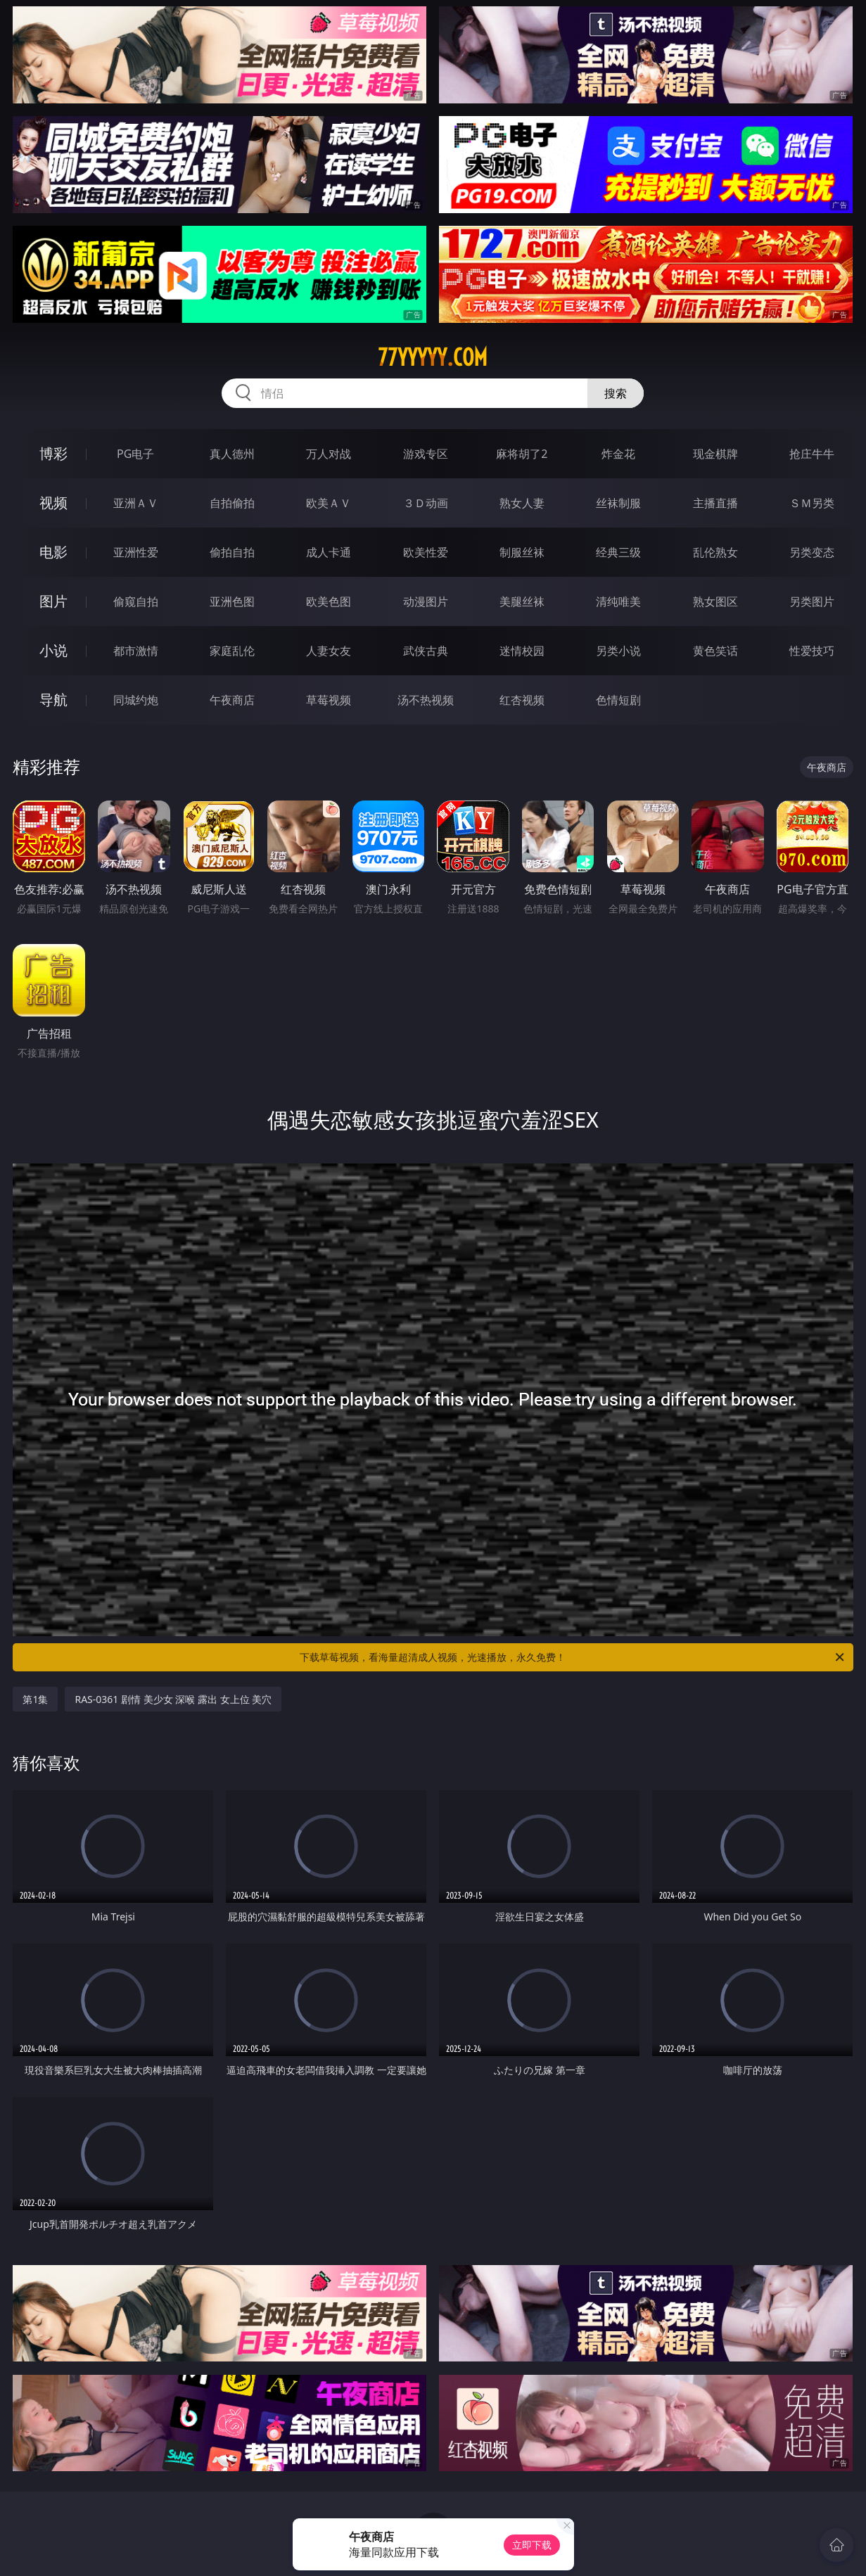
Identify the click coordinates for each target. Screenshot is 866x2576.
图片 (53, 601)
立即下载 (532, 2544)
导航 (53, 699)
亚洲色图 (232, 601)
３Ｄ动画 (425, 503)
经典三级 (618, 552)
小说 (53, 650)
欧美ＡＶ (328, 503)
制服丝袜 (522, 552)
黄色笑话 (715, 650)
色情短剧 (618, 700)
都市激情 (135, 650)
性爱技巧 (811, 650)
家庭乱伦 (232, 650)
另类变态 (811, 552)
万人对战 (328, 453)
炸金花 (618, 453)
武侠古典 (425, 650)
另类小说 (618, 650)
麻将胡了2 (521, 453)
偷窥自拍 (135, 601)
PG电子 (135, 453)
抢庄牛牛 (811, 453)
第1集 (35, 1699)
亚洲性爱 (135, 552)
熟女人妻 (522, 503)
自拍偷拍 (232, 503)
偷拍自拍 (232, 552)
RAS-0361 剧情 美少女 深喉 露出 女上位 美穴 (173, 1699)
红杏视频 (522, 700)
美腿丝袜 (522, 601)
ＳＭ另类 (811, 503)
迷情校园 (522, 650)
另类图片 (811, 601)
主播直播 (715, 503)
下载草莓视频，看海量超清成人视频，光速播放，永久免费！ (573, 1657)
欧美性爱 (425, 552)
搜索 (615, 393)
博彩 (53, 453)
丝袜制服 (618, 503)
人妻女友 (328, 650)
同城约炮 (135, 700)
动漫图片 (425, 601)
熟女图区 (715, 601)
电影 (53, 551)
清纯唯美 (618, 601)
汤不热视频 (425, 700)
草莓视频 (328, 700)
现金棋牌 (715, 453)
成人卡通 (328, 552)
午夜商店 (232, 700)
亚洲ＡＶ (135, 503)
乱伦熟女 (715, 552)
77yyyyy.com (433, 357)
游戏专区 (425, 453)
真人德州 (232, 453)
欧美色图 (328, 601)
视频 (53, 502)
